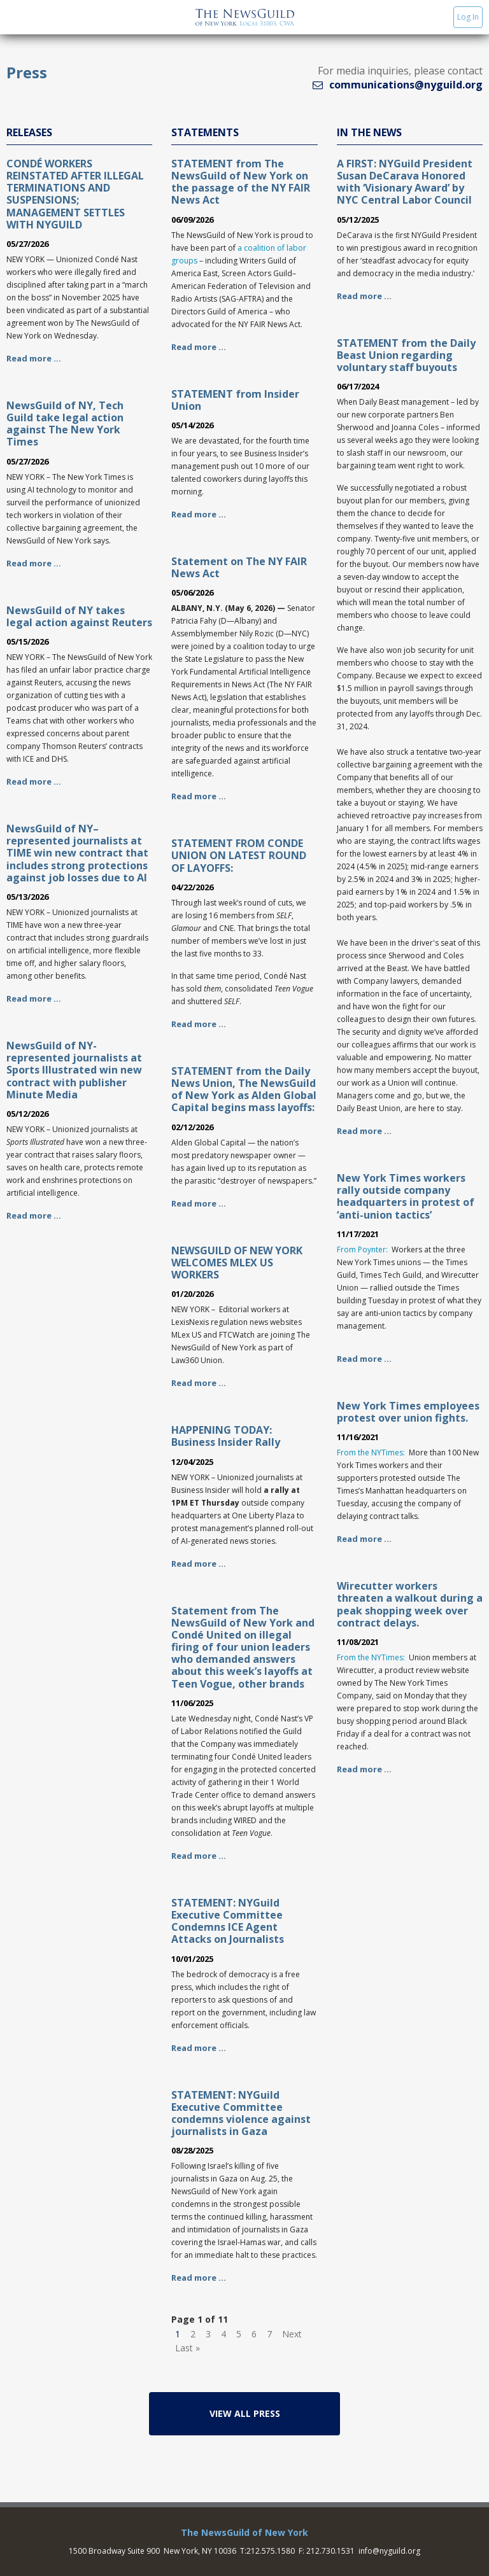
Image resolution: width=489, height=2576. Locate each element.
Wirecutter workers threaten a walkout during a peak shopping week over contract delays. (410, 1604)
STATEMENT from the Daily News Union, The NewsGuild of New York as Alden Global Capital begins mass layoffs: (243, 1089)
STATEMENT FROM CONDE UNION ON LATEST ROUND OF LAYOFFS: (238, 855)
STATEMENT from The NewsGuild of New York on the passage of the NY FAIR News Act (240, 182)
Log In (468, 16)
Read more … (33, 358)
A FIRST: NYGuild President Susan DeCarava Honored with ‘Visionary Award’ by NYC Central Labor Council (404, 182)
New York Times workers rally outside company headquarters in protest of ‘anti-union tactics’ (405, 1196)
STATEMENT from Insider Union (235, 400)
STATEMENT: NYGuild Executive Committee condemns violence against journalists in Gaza (241, 2113)
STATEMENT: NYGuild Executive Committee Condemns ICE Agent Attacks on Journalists (227, 1921)
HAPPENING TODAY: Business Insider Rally (225, 1436)
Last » (187, 2348)
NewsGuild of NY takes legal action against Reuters (79, 616)
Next (292, 2334)
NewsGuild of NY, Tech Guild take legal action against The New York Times (65, 423)
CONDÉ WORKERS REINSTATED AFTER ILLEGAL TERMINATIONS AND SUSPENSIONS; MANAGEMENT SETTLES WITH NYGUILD (75, 194)
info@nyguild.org (389, 2550)
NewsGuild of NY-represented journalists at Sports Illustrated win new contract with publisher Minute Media (74, 1070)
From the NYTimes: (371, 1452)
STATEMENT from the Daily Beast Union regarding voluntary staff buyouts (406, 355)
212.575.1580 (270, 2550)
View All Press (244, 2413)
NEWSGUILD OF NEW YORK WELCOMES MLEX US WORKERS (236, 1262)
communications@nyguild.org (406, 85)
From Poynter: (362, 1249)
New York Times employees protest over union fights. (408, 1412)
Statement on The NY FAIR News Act (239, 567)
